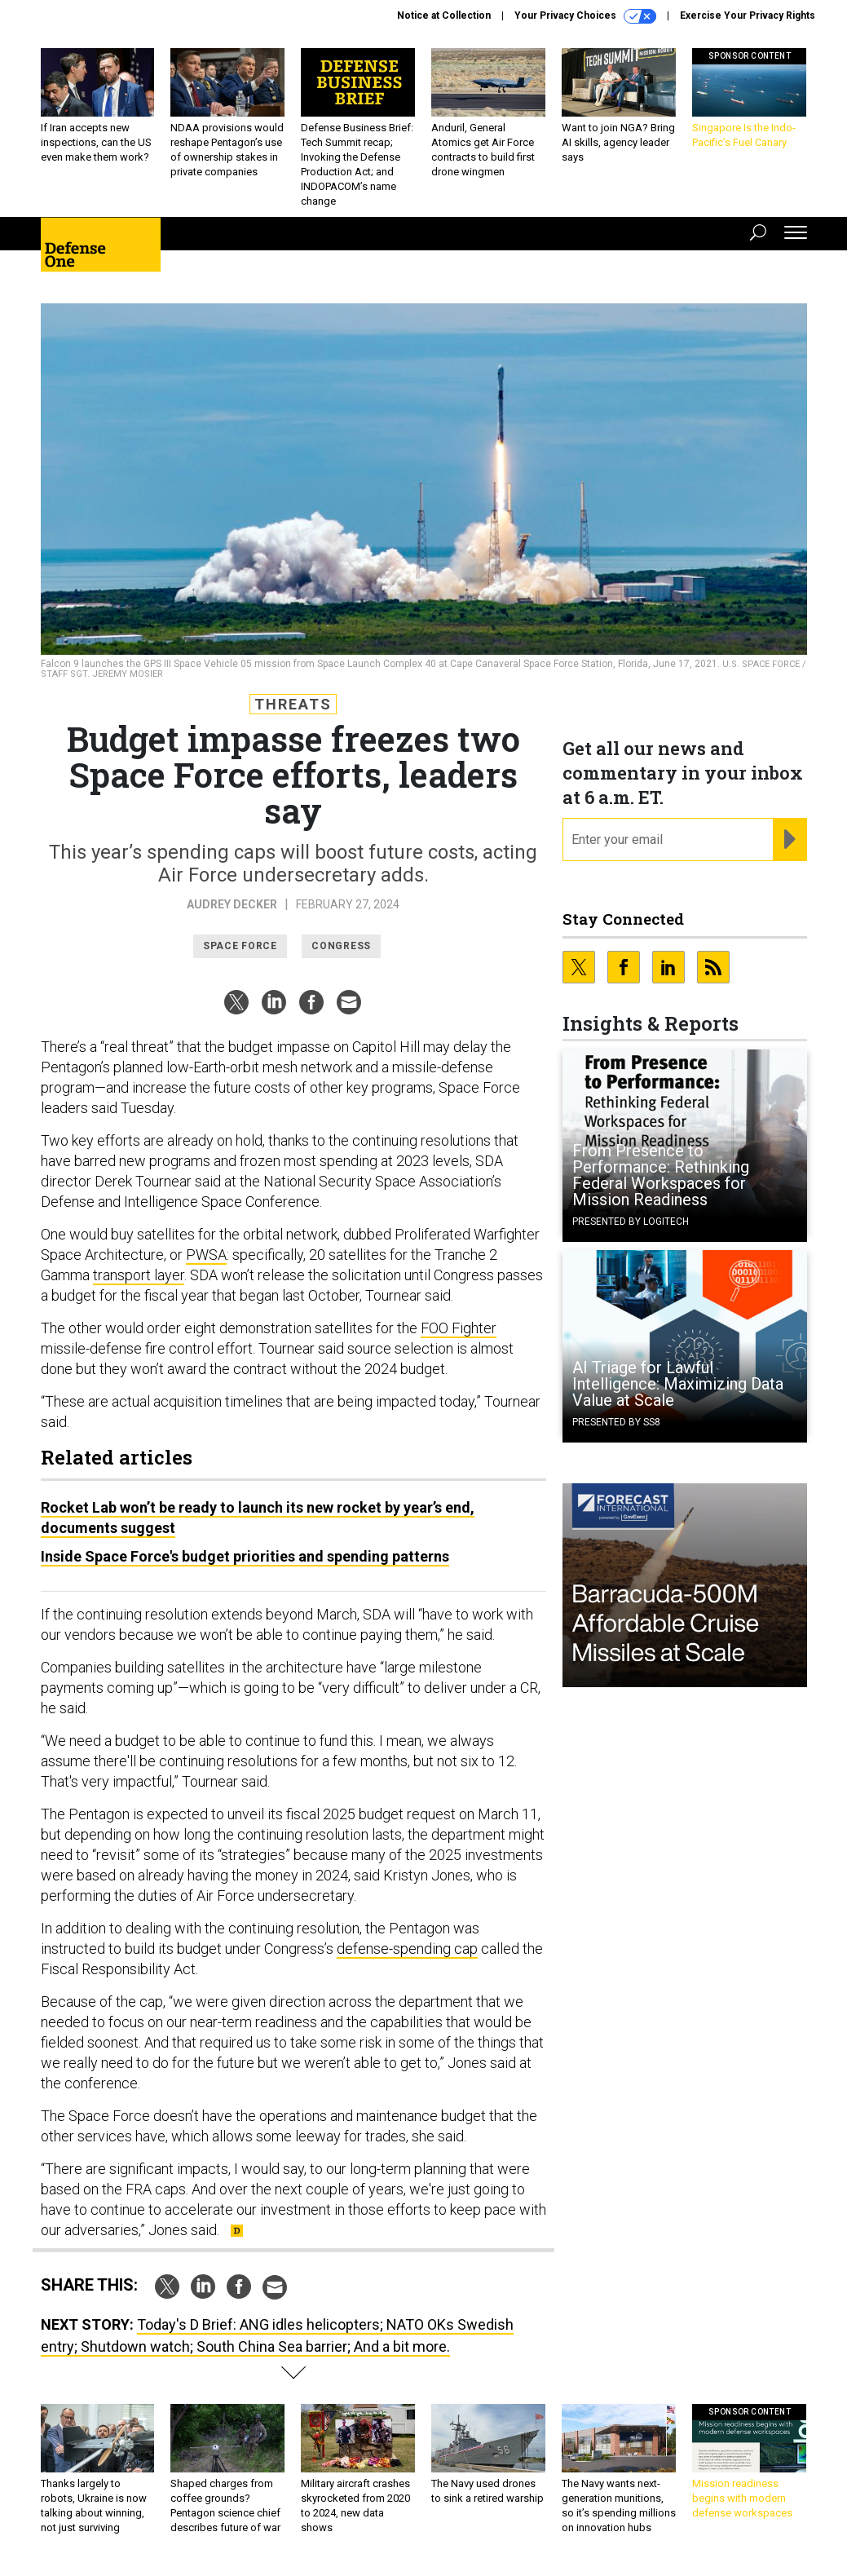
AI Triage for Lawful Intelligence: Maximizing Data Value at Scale (677, 1384)
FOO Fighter (458, 1328)
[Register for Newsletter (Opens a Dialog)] (789, 840)
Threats (293, 704)
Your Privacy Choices (585, 16)
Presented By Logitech (630, 1221)
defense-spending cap (407, 1948)
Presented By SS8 (616, 1422)
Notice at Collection (444, 15)
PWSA (206, 1254)
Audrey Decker (232, 904)
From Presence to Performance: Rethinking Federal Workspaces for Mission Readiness (660, 1175)
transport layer (138, 1275)
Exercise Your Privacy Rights (747, 15)
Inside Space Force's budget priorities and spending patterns (245, 1556)
